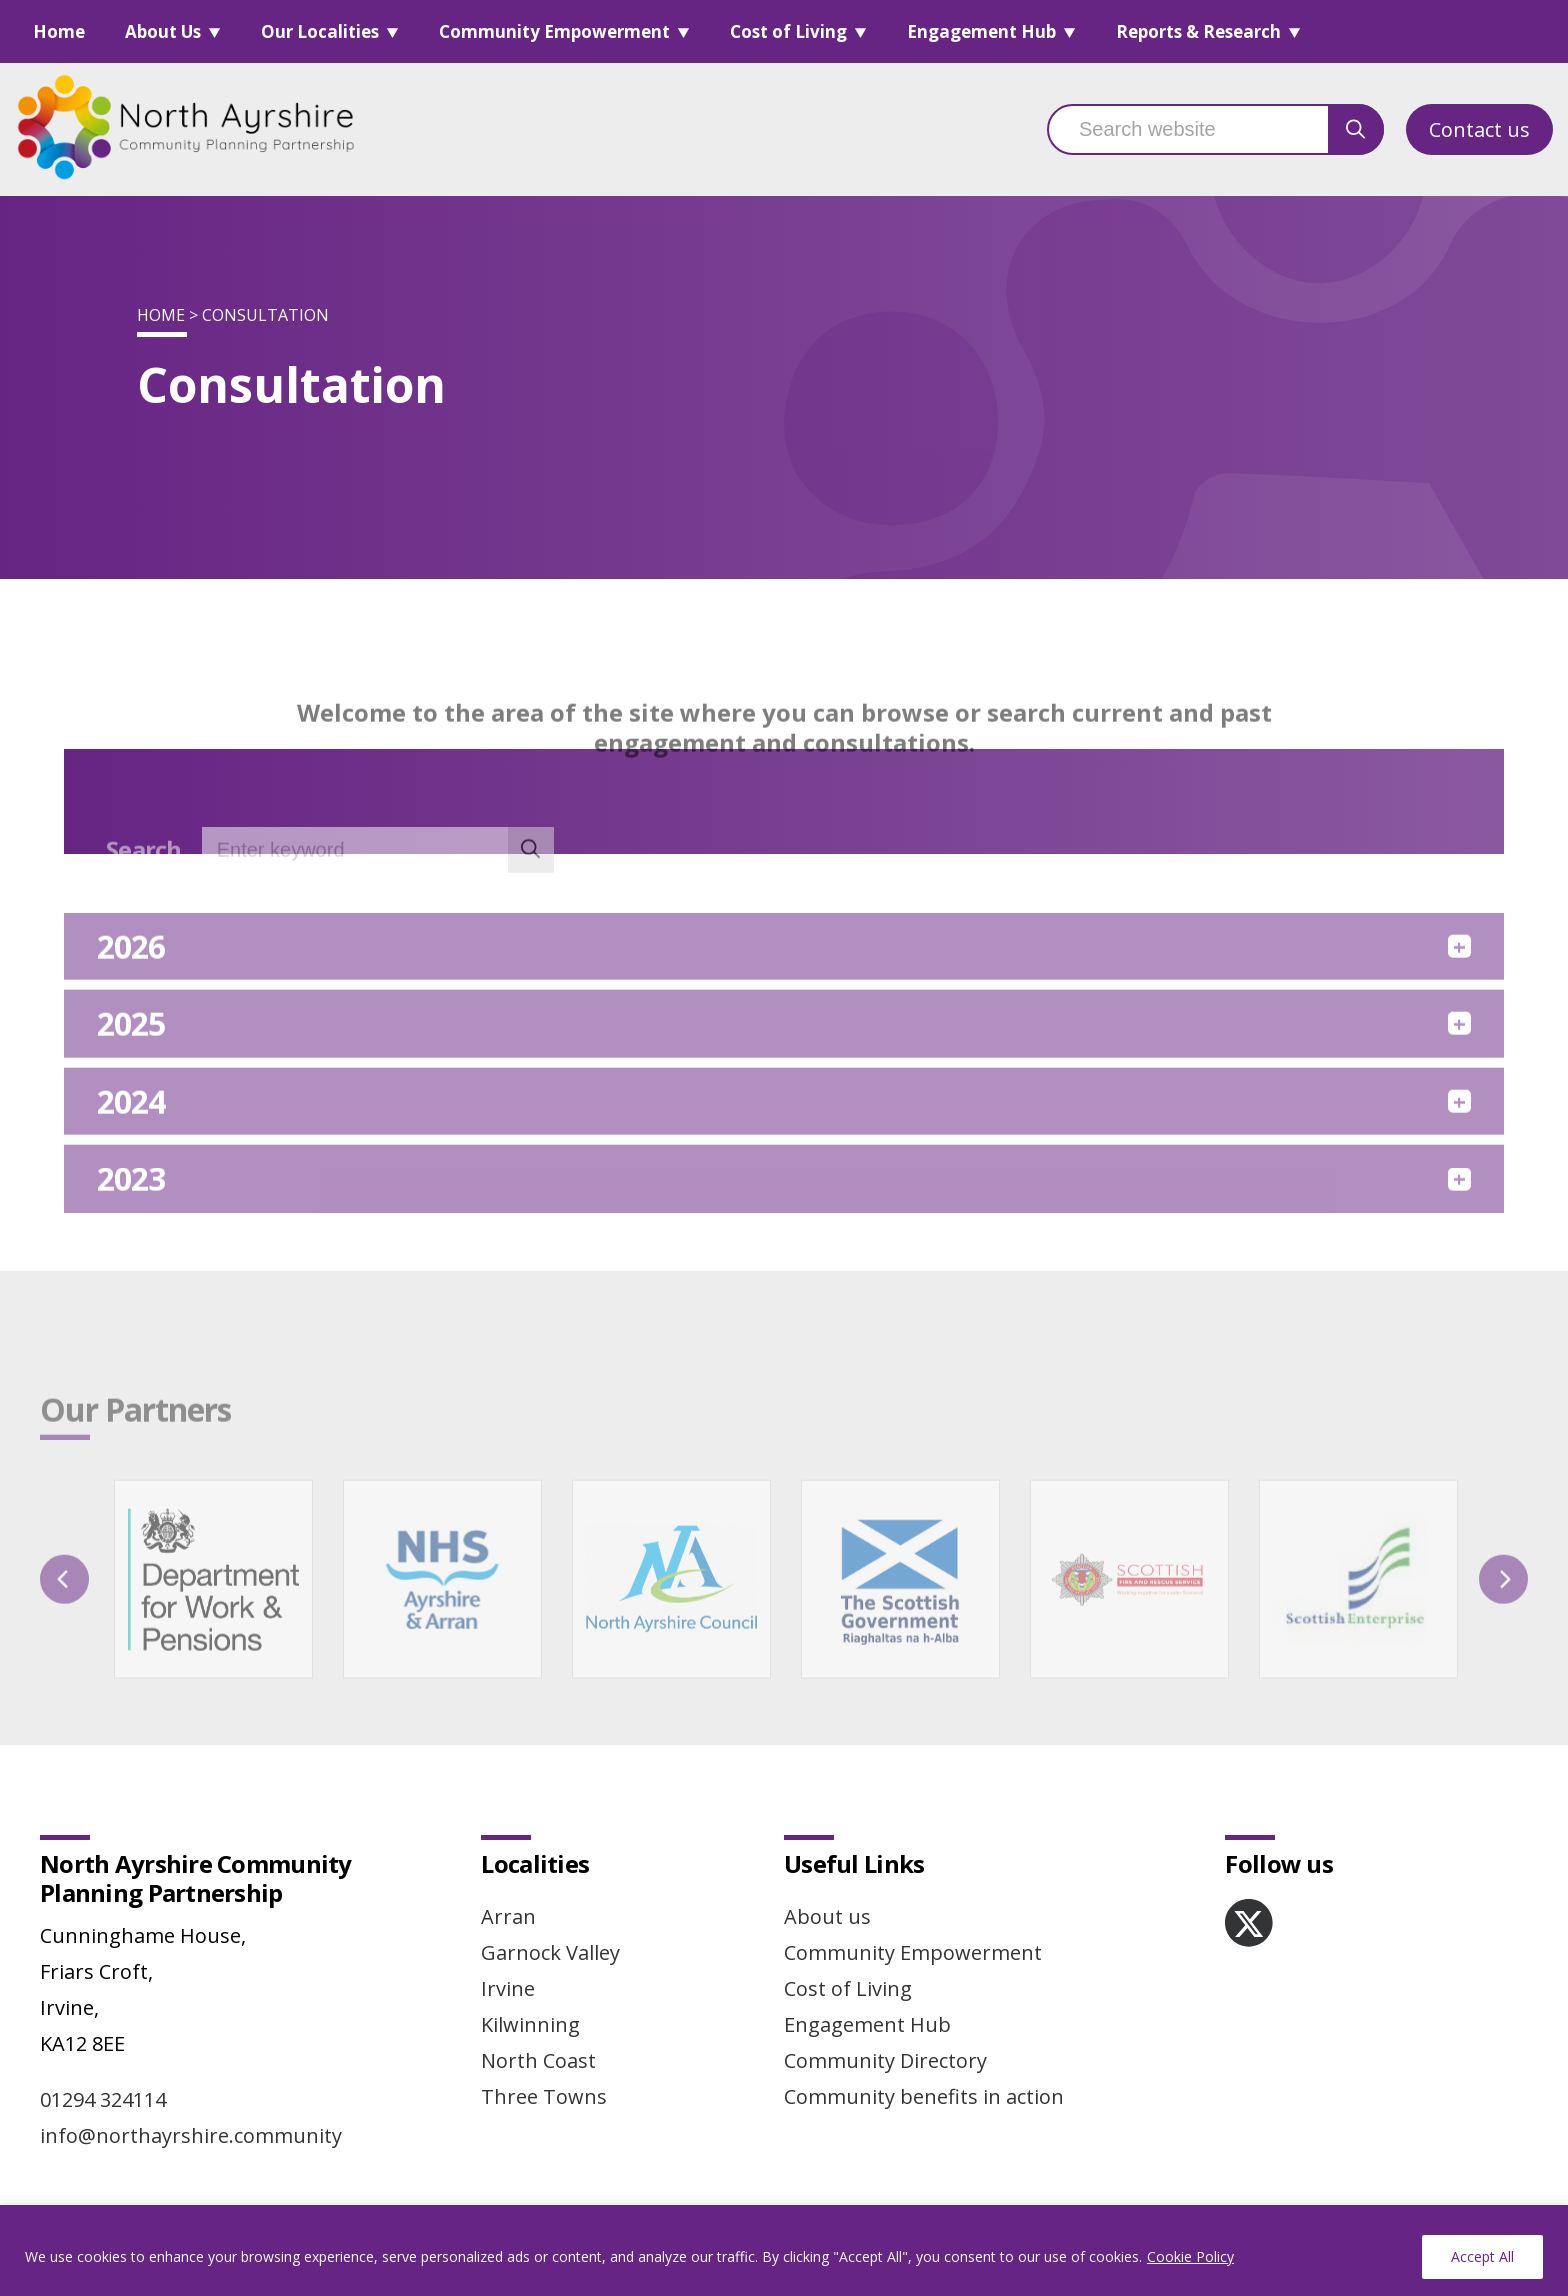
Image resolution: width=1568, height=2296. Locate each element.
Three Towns (544, 2096)
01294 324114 (103, 2099)
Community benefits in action (924, 2096)
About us (827, 1916)
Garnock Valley (550, 1952)
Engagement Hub (981, 31)
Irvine (508, 1988)
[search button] (1356, 129)
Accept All (1482, 2256)
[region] (784, 2250)
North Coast (538, 2060)
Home (59, 31)
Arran (508, 1916)
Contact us (1479, 129)
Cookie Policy (1190, 2256)
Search (144, 879)
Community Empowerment (554, 31)
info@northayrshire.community (191, 2135)
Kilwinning (530, 2024)
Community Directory (885, 2060)
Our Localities (320, 31)
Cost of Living (788, 31)
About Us (163, 31)
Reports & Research (1198, 31)
